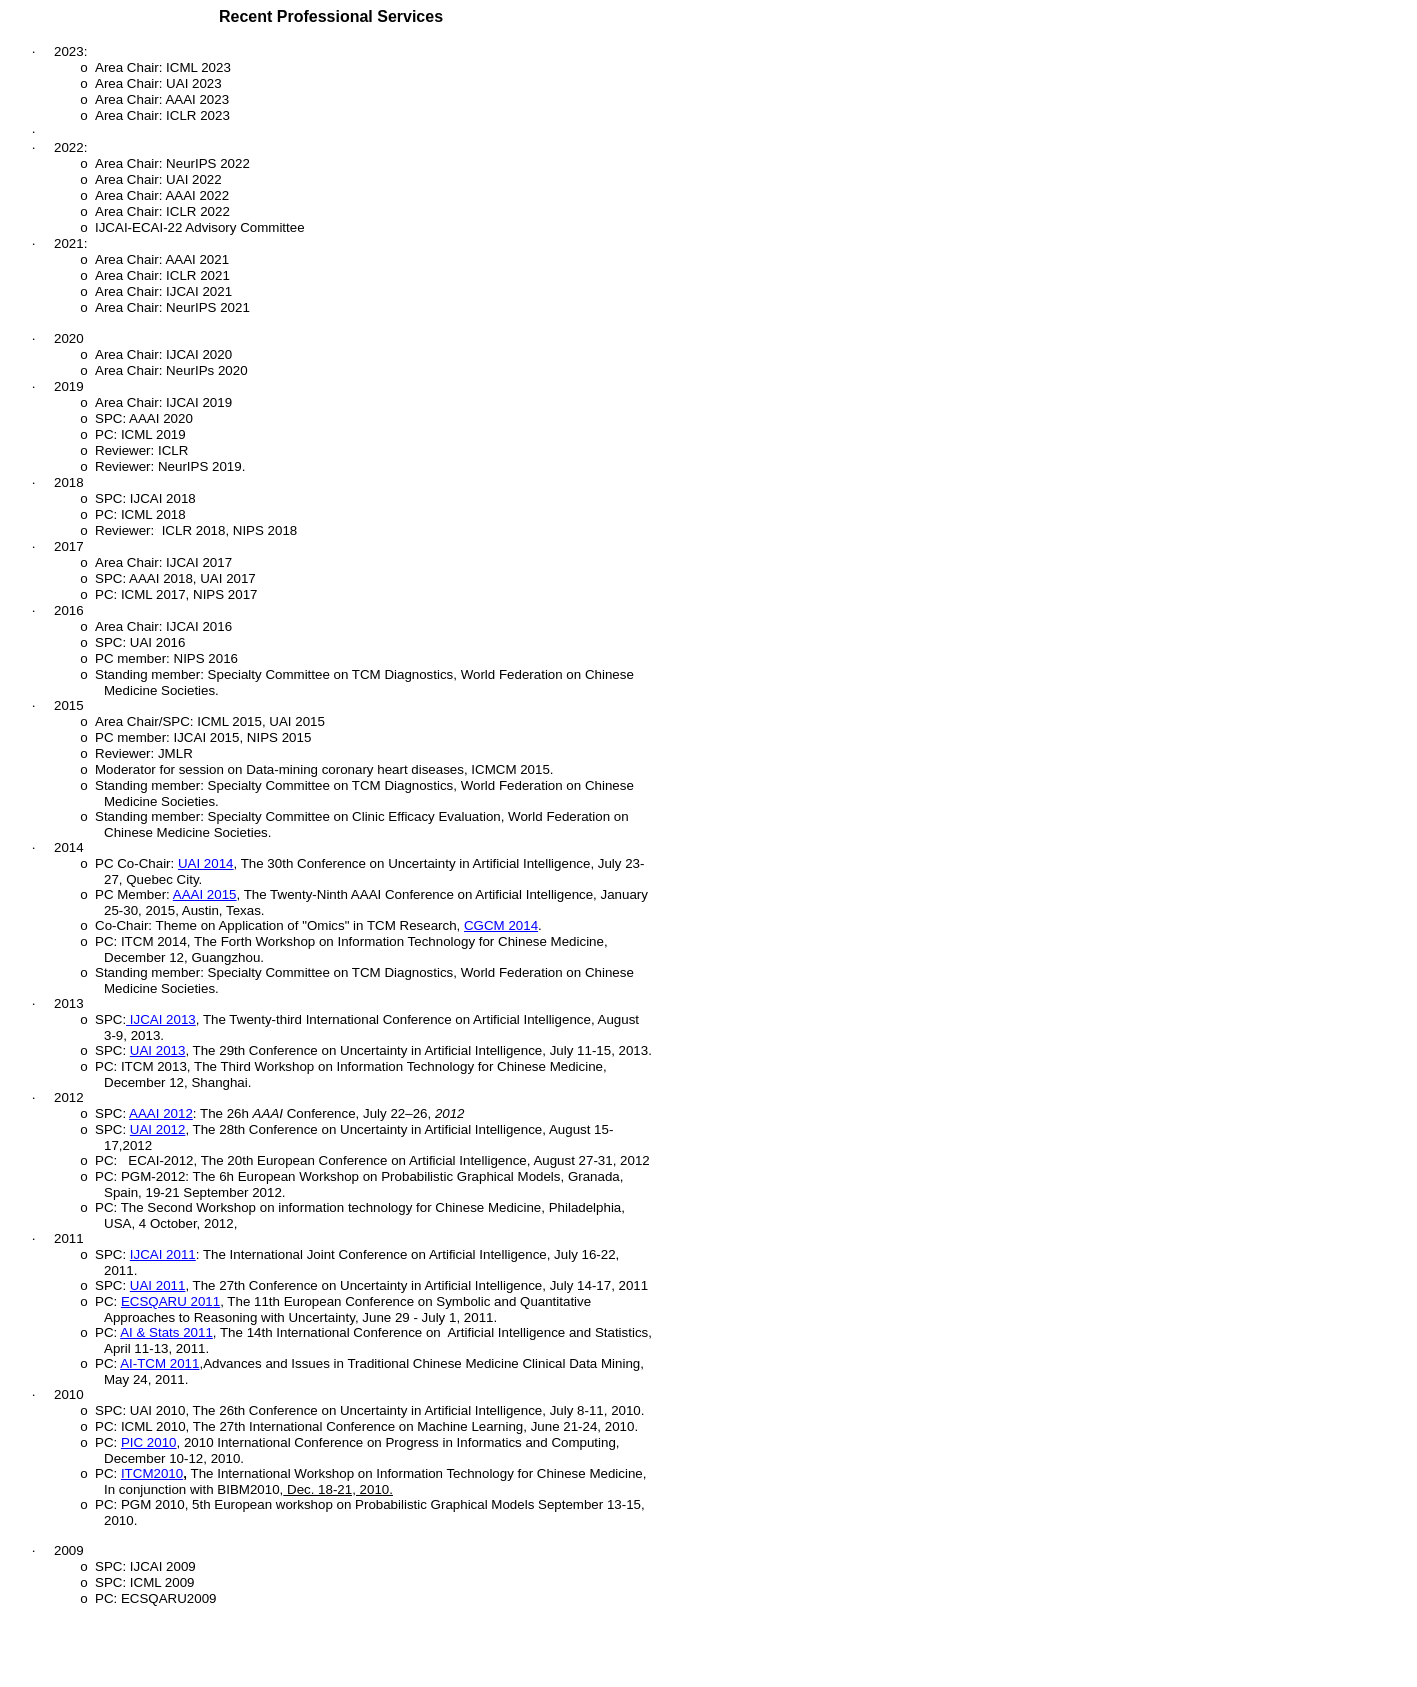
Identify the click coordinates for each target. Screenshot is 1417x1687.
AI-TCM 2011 (159, 1363)
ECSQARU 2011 (170, 1301)
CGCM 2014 (501, 925)
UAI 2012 (158, 1129)
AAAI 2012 (161, 1113)
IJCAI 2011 (163, 1254)
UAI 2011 (158, 1285)
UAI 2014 (206, 863)
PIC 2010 (149, 1442)
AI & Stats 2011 (166, 1332)
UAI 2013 (158, 1050)
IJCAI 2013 (161, 1019)
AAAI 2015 (205, 894)
